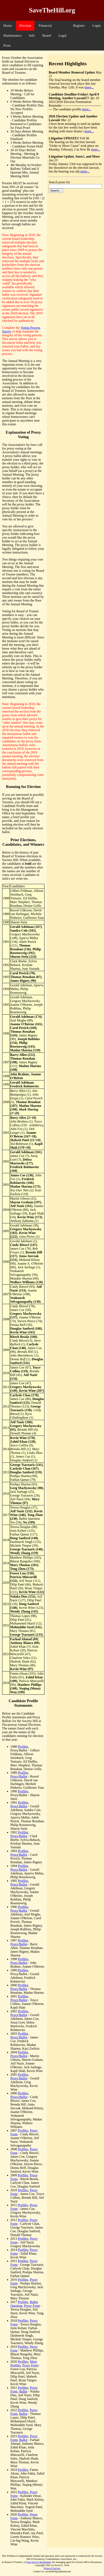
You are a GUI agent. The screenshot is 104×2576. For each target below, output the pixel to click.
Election (25, 26)
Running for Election (23, 786)
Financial (45, 26)
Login (96, 26)
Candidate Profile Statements (23, 1703)
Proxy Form (32, 2305)
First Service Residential (38, 2562)
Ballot (23, 2391)
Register (79, 26)
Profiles (23, 1746)
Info (32, 35)
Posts (7, 45)
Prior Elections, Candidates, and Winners (23, 842)
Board (46, 35)
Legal (62, 35)
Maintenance (12, 35)
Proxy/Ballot (18, 1776)
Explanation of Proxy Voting (23, 434)
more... (89, 87)
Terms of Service (52, 2568)
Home (7, 26)
